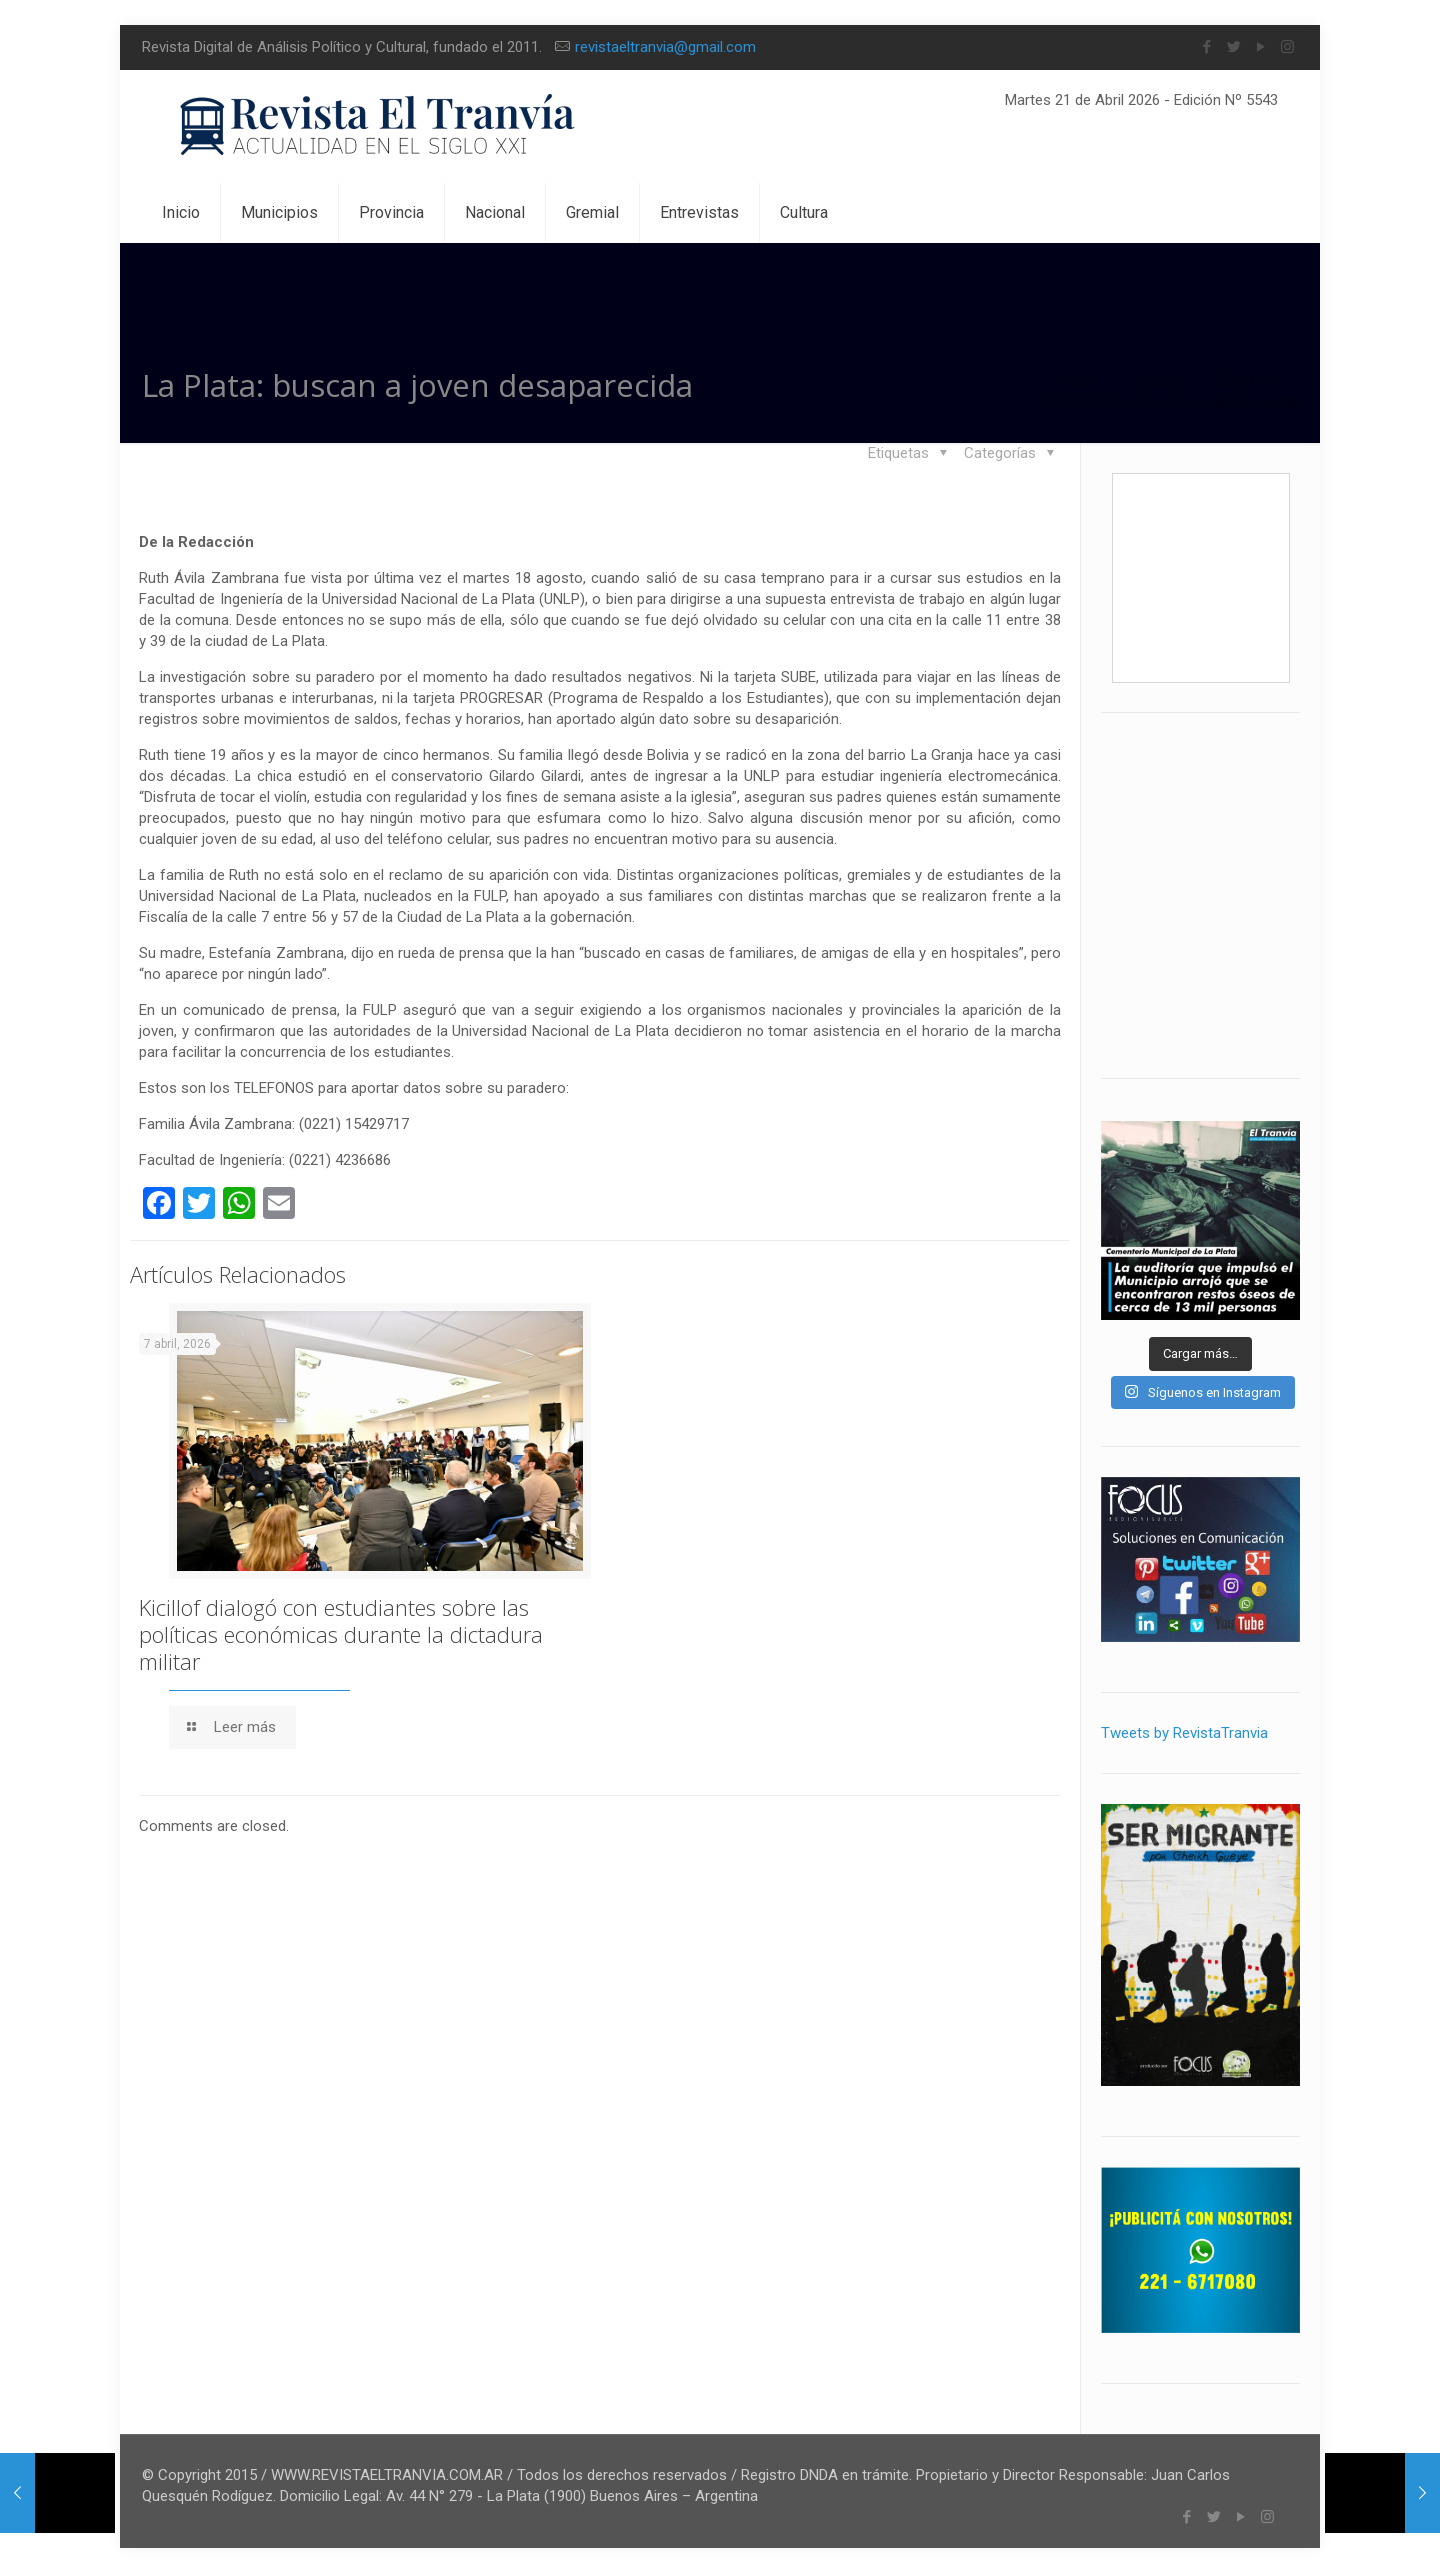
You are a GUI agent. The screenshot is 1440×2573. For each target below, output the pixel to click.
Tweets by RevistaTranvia (1184, 1733)
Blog (1155, 381)
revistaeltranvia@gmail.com (665, 47)
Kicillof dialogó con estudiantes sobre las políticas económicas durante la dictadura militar (341, 1629)
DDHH (1234, 381)
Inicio (1078, 381)
